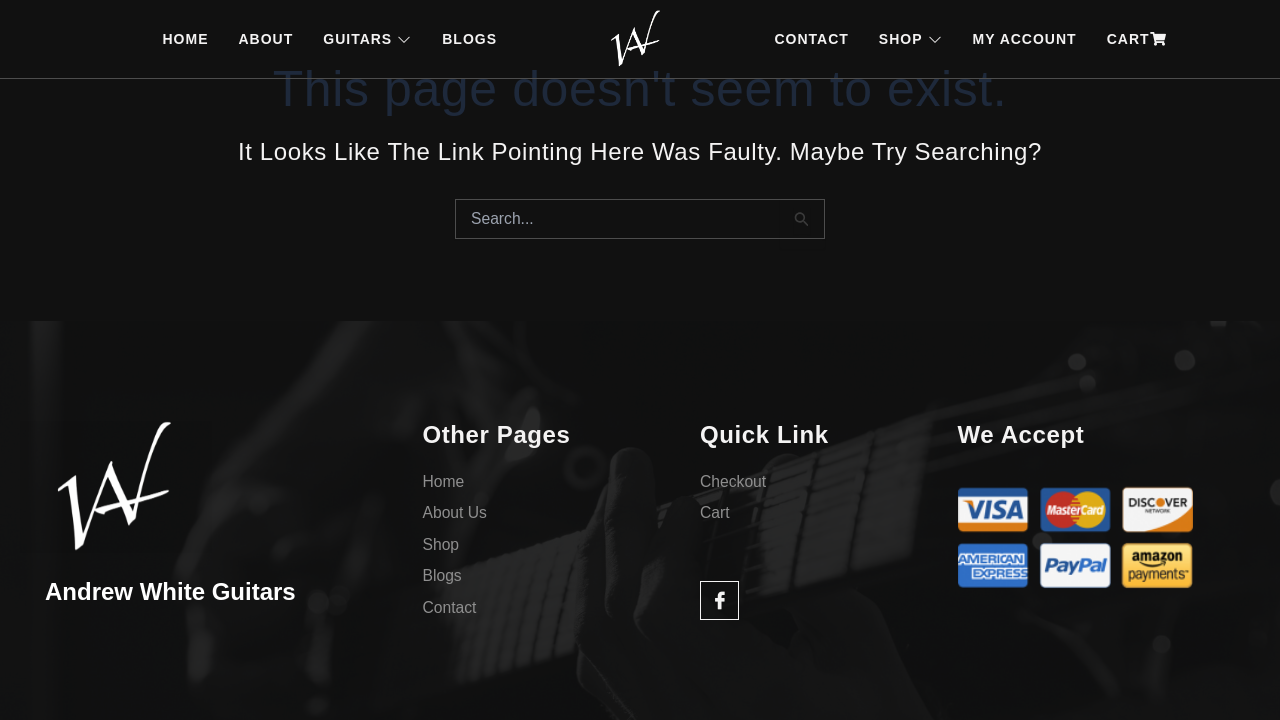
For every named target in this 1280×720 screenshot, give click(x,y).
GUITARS (367, 39)
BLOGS (469, 39)
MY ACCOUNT (1025, 39)
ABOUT (265, 39)
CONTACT (811, 39)
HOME (185, 39)
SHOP (911, 39)
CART (1137, 39)
